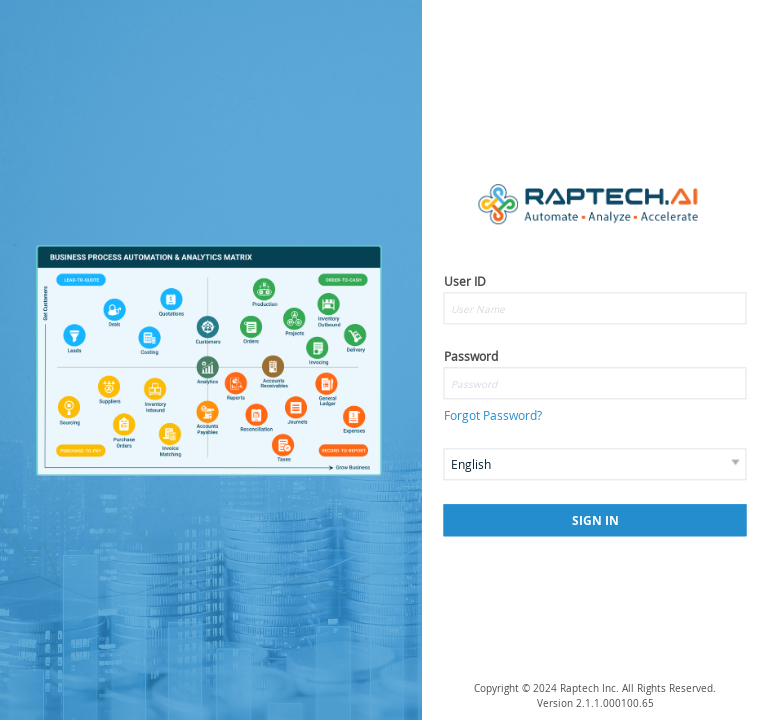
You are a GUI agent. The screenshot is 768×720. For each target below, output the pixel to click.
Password (471, 356)
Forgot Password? (493, 416)
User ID (465, 281)
